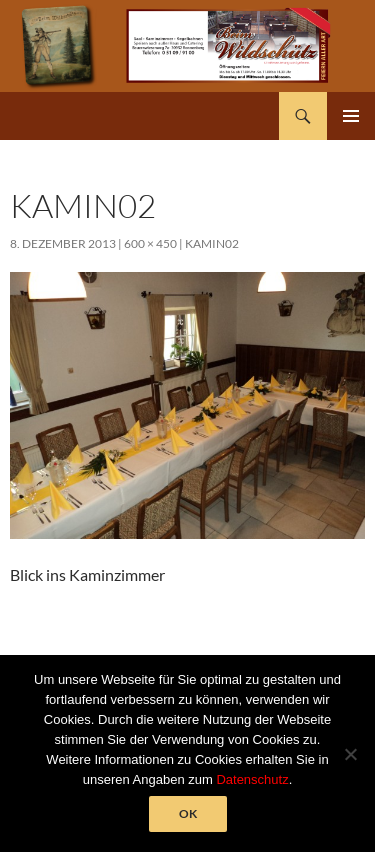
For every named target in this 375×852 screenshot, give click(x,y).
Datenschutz (252, 779)
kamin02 (212, 243)
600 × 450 (150, 243)
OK (188, 813)
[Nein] (350, 754)
